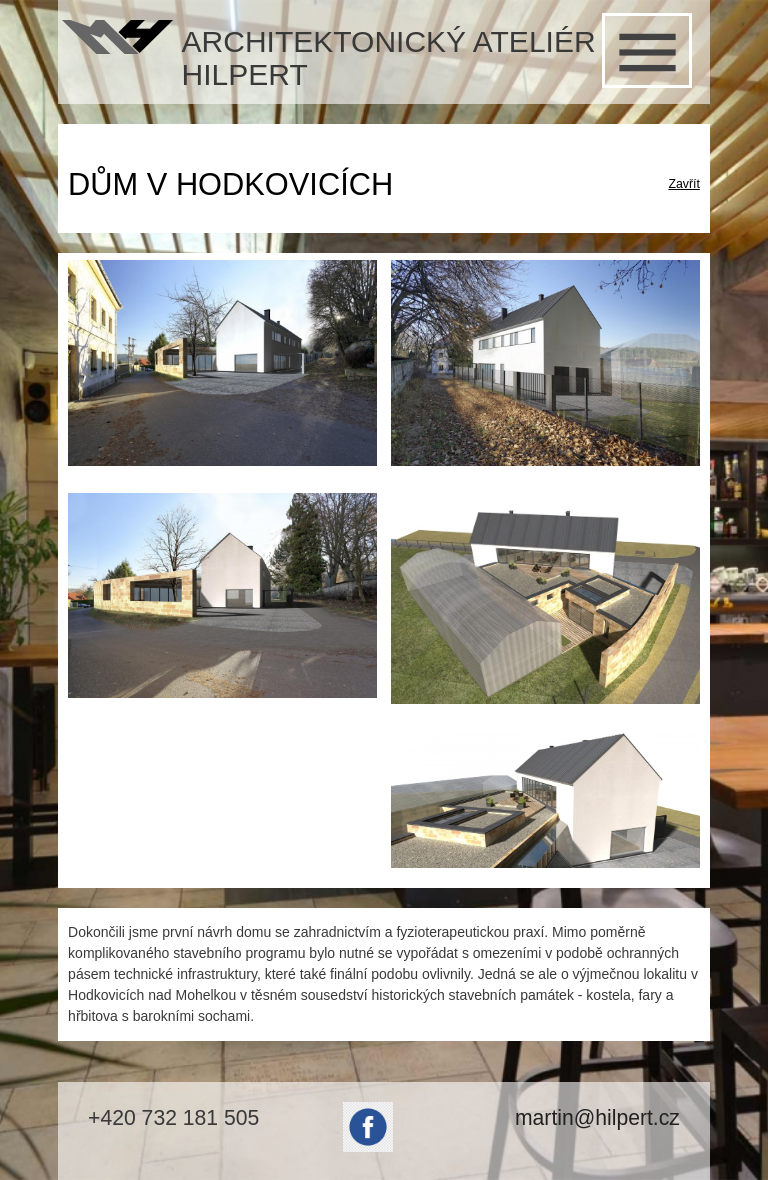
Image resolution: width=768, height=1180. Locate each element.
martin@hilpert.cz (597, 1117)
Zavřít (683, 184)
